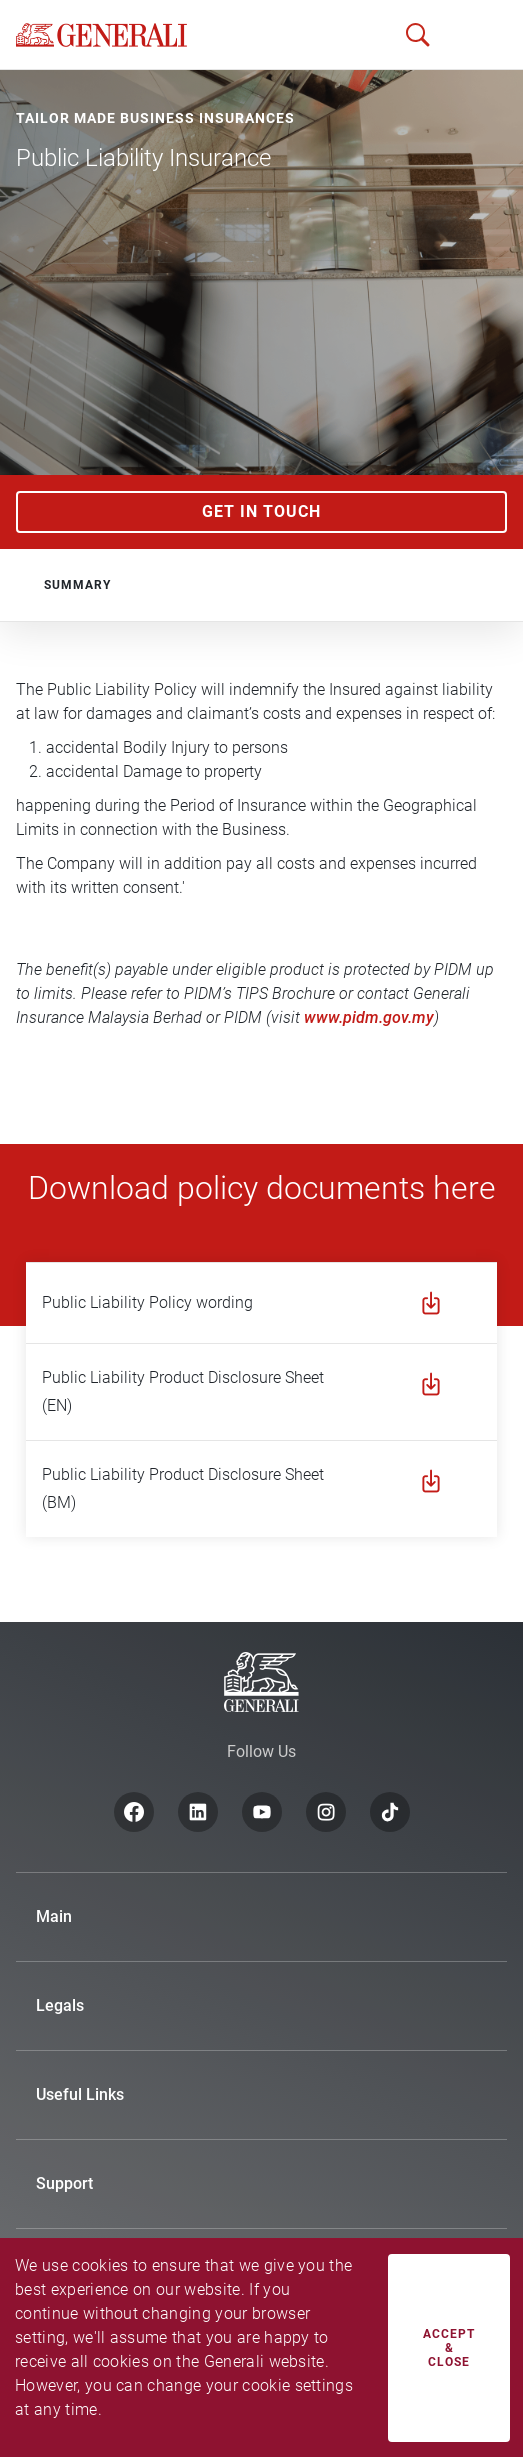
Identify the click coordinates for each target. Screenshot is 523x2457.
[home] (101, 35)
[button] (473, 35)
